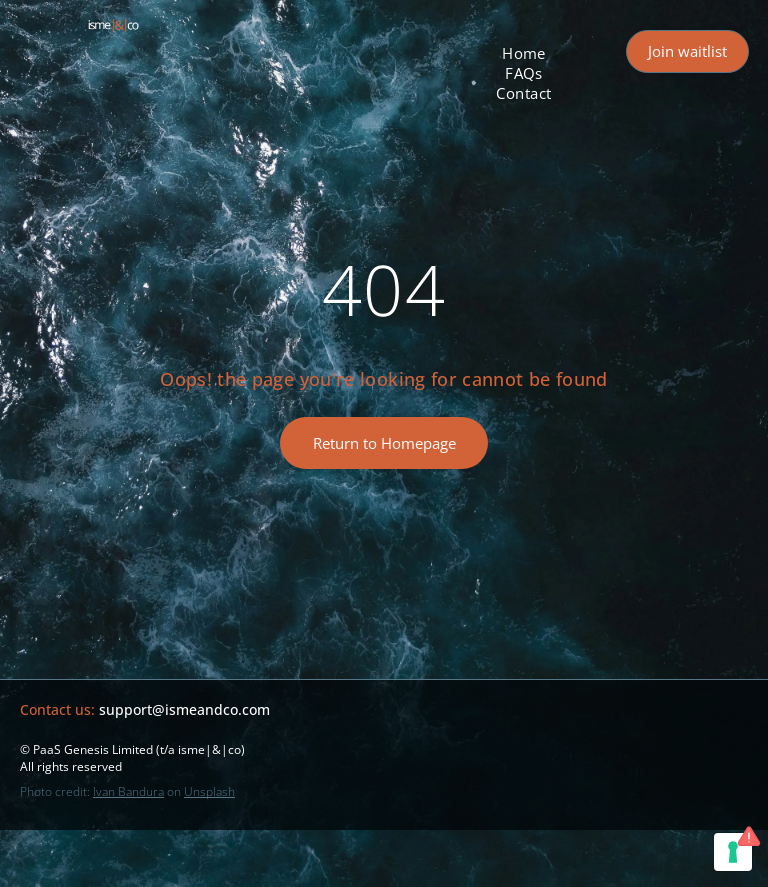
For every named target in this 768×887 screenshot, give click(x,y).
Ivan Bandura (128, 791)
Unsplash (209, 791)
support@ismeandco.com (184, 709)
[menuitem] (524, 53)
